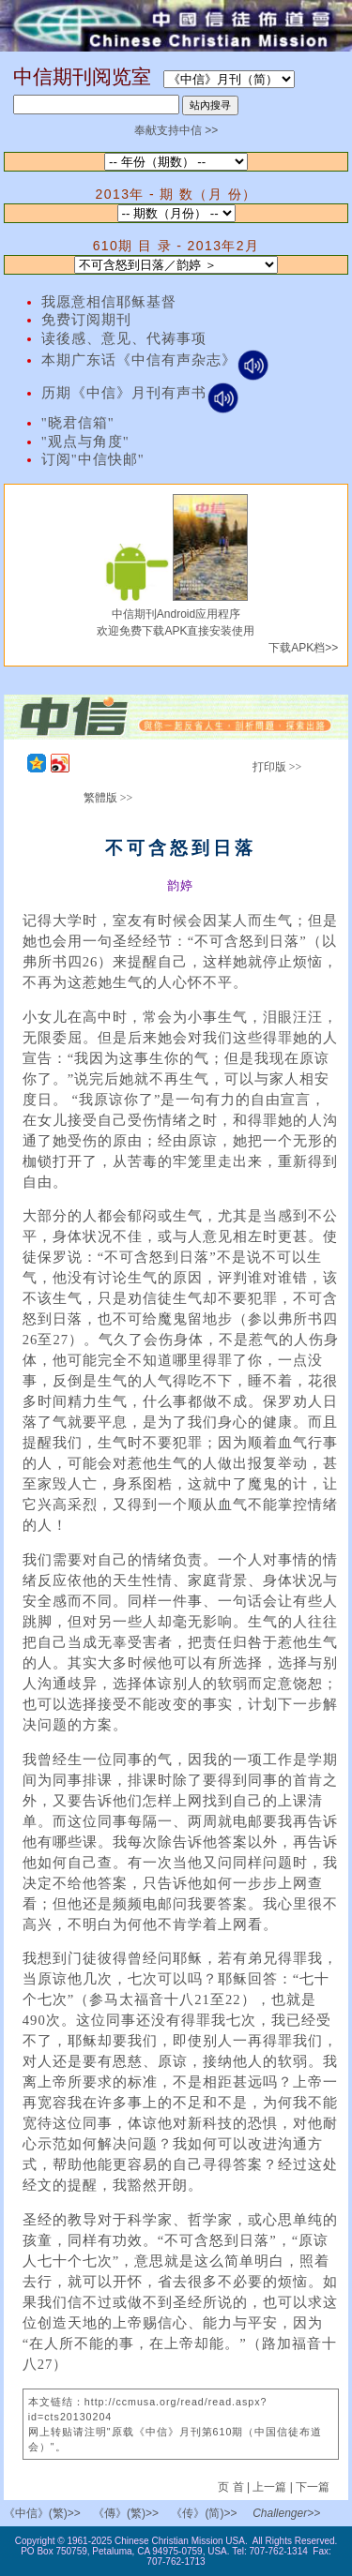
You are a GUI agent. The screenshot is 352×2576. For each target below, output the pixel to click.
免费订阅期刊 (86, 319)
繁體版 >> (108, 797)
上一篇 (269, 2487)
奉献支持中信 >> (176, 130)
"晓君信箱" (78, 422)
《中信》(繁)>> (42, 2513)
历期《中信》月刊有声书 (140, 392)
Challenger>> (286, 2513)
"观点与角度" (85, 441)
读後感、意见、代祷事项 (124, 338)
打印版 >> (277, 766)
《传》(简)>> (204, 2513)
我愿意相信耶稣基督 (108, 301)
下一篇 (312, 2487)
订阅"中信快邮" (93, 459)
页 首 (232, 2487)
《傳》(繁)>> (126, 2513)
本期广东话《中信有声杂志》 (155, 359)
